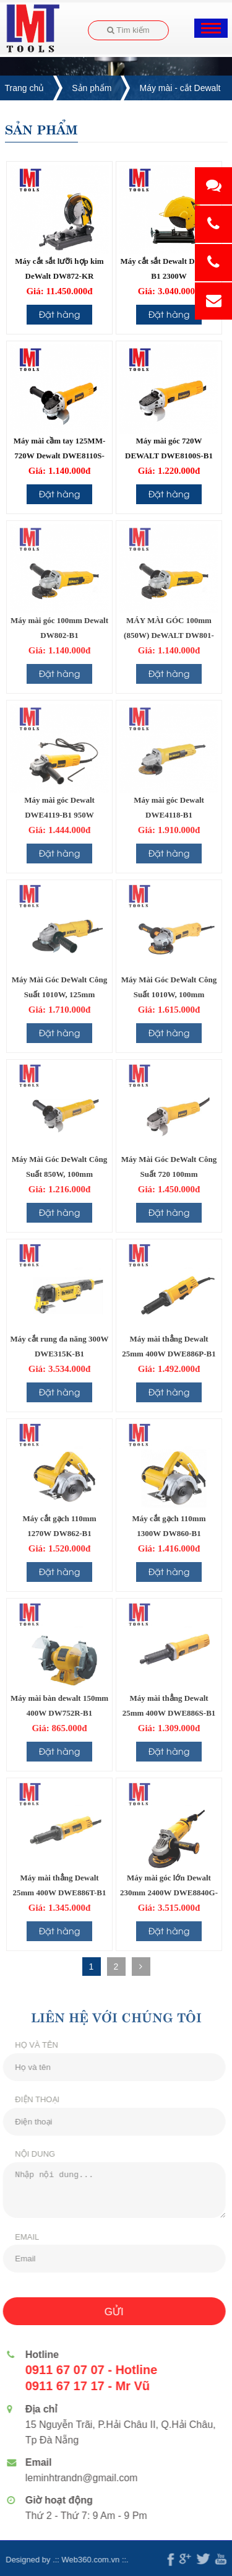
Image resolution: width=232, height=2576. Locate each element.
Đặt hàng (59, 314)
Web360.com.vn (85, 2559)
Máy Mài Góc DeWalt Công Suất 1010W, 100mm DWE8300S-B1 (169, 994)
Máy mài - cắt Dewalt (179, 88)
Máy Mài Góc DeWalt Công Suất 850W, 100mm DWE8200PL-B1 (60, 1174)
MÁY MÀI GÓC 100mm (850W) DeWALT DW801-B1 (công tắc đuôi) (169, 635)
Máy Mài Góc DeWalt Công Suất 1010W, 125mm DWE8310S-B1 (60, 994)
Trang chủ (25, 88)
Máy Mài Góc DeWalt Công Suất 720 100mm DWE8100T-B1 (169, 1174)
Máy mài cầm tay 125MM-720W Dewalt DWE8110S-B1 (60, 455)
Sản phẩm (91, 88)
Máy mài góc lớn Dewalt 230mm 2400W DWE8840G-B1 (169, 1892)
